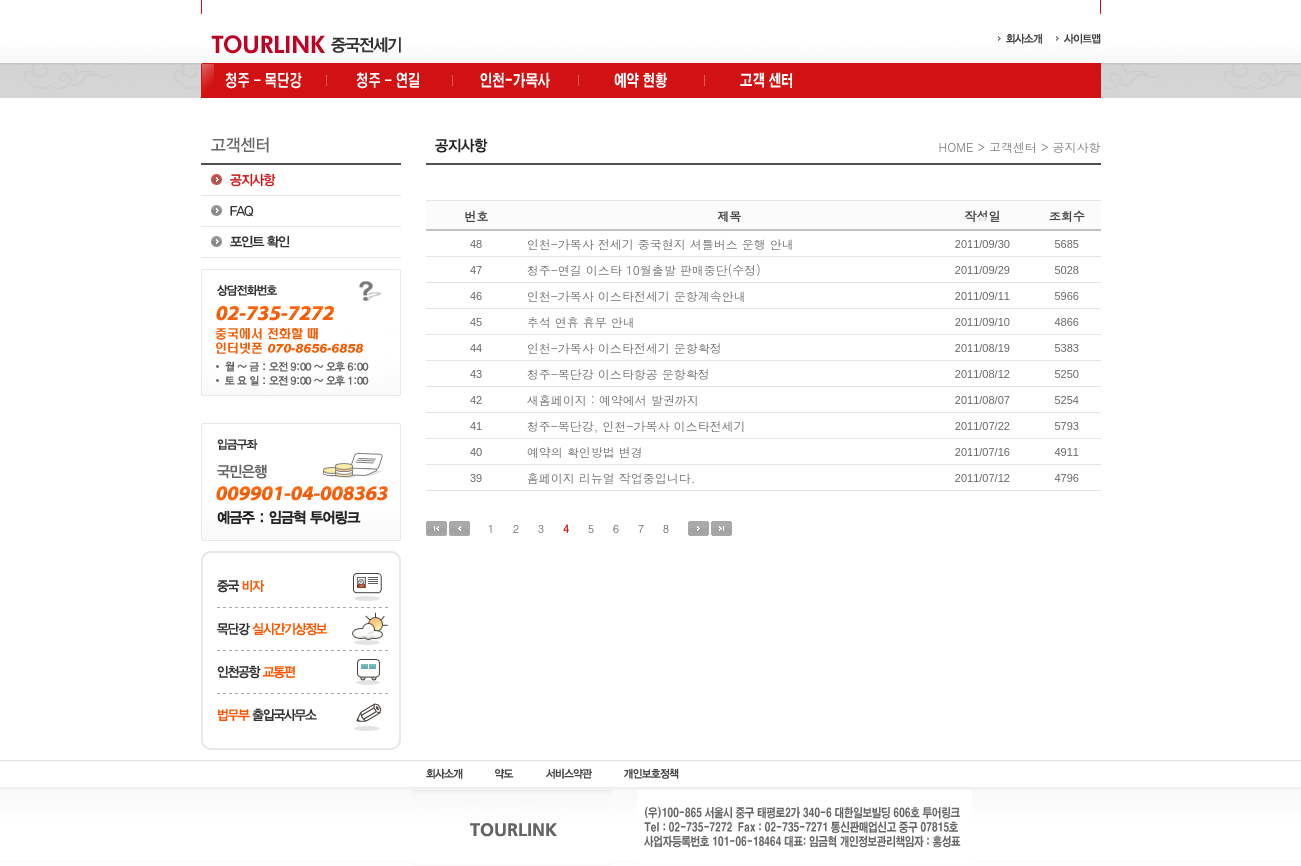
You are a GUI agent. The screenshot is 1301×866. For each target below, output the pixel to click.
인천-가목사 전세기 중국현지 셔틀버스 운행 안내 (660, 243)
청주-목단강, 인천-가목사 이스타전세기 (636, 425)
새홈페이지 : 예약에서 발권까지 (613, 399)
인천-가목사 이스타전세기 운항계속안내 (636, 295)
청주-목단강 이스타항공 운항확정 (618, 373)
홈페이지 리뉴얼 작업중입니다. (611, 477)
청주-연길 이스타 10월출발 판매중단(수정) (644, 269)
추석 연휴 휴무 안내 (581, 321)
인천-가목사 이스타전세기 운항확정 (624, 347)
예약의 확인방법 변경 (585, 451)
